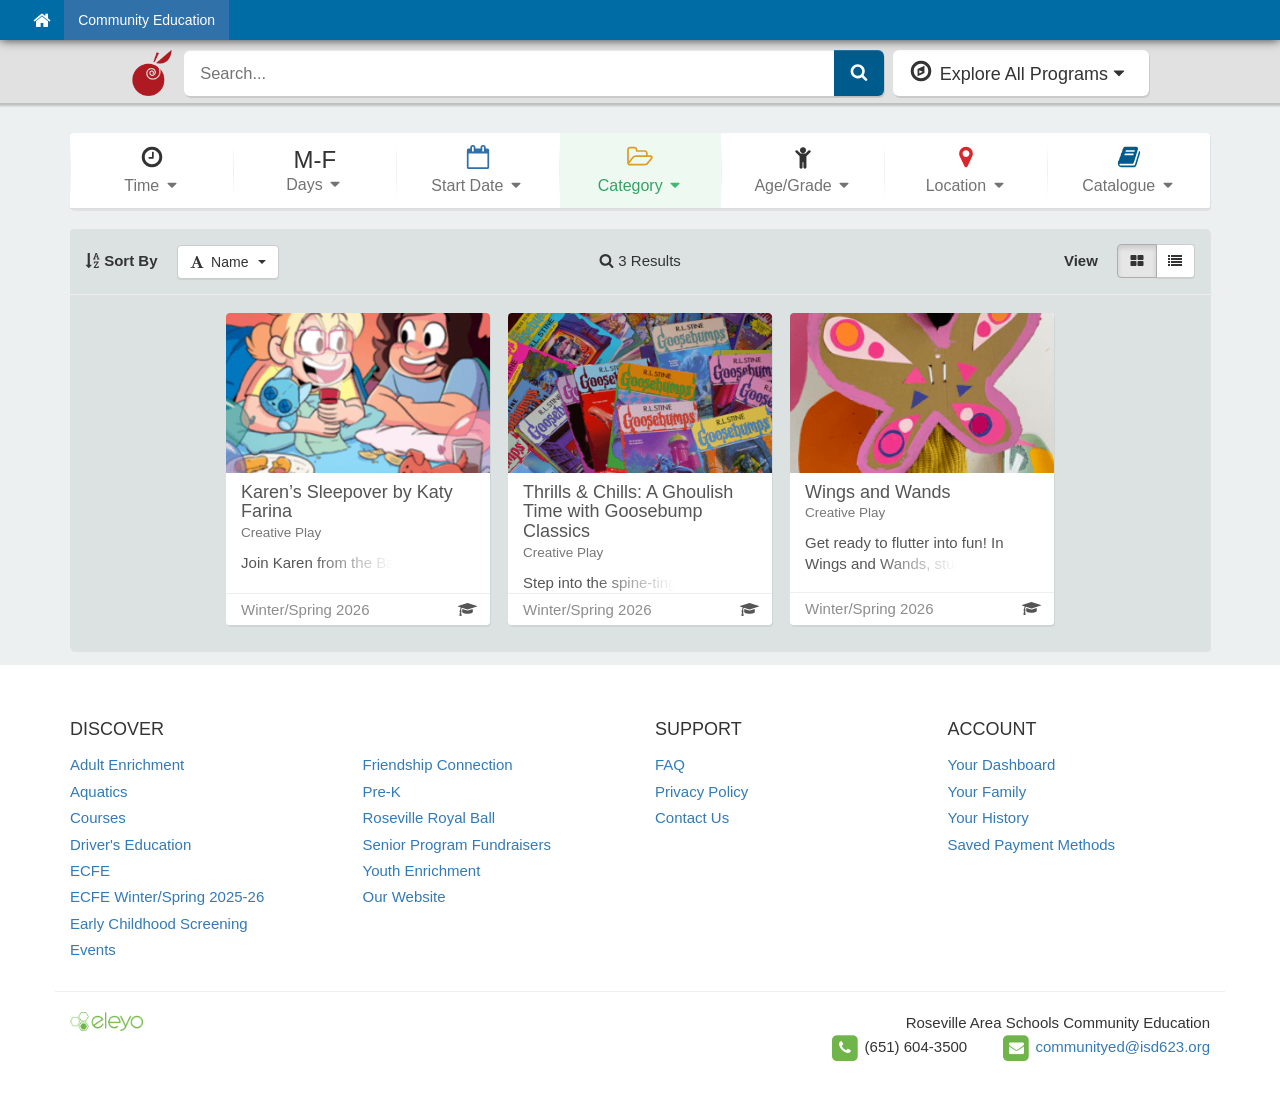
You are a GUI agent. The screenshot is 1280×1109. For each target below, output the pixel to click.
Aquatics (99, 791)
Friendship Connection (438, 764)
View (1081, 260)
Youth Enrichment (422, 870)
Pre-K (382, 791)
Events (93, 949)
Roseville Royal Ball (429, 817)
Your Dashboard (1002, 764)
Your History (988, 817)
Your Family (987, 791)
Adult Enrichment (127, 764)
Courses (98, 817)
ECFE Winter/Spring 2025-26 (167, 896)
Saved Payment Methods (1032, 844)
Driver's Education (130, 844)
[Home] (41, 20)
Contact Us (692, 817)
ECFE (90, 870)
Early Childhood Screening (159, 923)
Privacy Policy (701, 791)
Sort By (121, 260)
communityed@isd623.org (1123, 1046)
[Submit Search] (859, 73)
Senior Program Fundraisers (457, 844)
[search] (509, 73)
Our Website (404, 896)
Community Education (146, 20)
